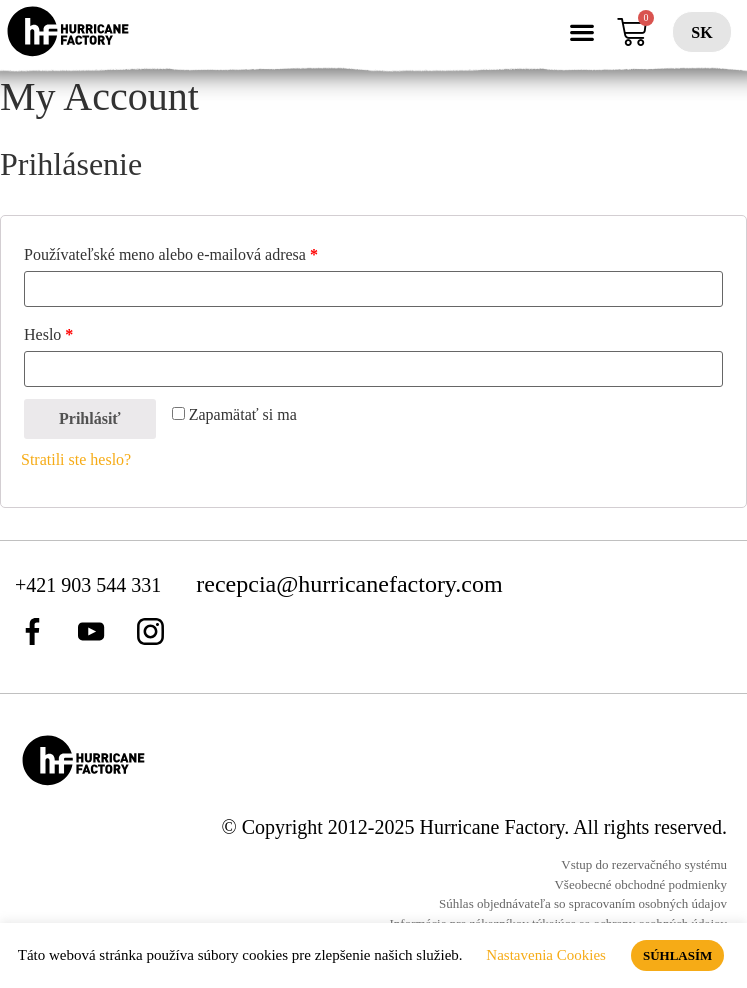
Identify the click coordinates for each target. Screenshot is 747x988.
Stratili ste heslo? (76, 459)
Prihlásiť (90, 418)
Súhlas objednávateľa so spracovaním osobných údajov (583, 903)
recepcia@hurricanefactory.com (349, 584)
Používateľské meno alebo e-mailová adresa (171, 254)
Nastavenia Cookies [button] (546, 955)
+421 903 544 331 (90, 585)
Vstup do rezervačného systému (644, 864)
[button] (582, 32)
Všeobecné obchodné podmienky (640, 884)
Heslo (48, 334)
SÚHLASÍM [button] (677, 955)
